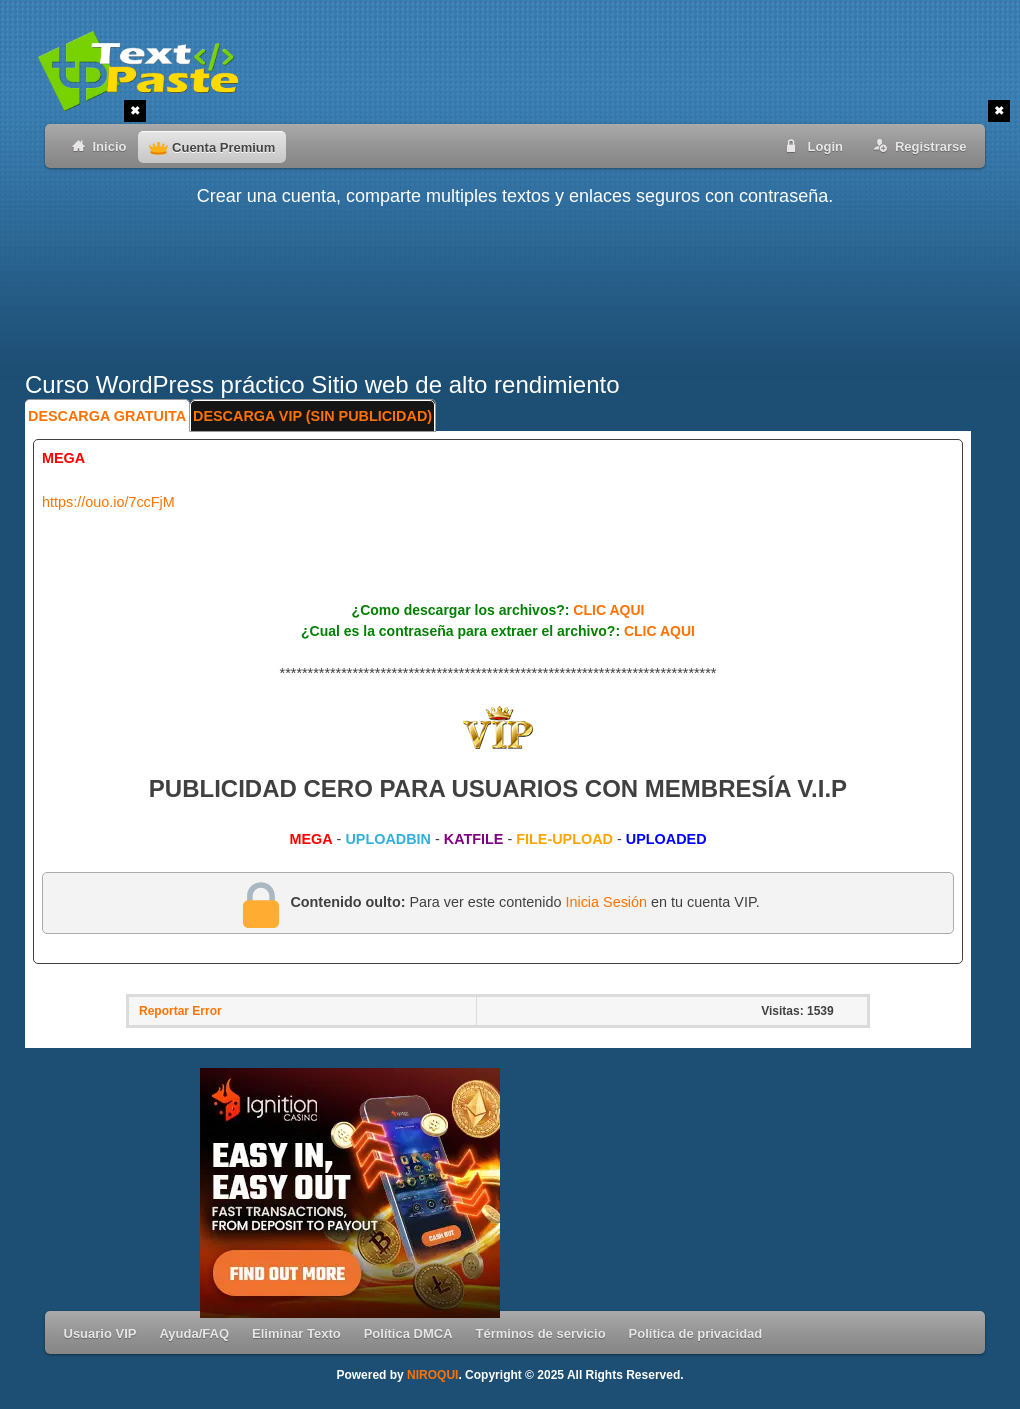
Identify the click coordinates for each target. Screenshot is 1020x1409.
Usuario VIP (100, 1333)
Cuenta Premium (212, 147)
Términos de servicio (541, 1333)
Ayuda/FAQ (194, 1333)
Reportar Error (180, 1011)
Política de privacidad (696, 1333)
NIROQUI (432, 1375)
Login (811, 145)
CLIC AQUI (608, 610)
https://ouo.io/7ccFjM (108, 502)
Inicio (95, 145)
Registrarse (916, 145)
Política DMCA (408, 1333)
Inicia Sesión (606, 902)
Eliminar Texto (296, 1333)
